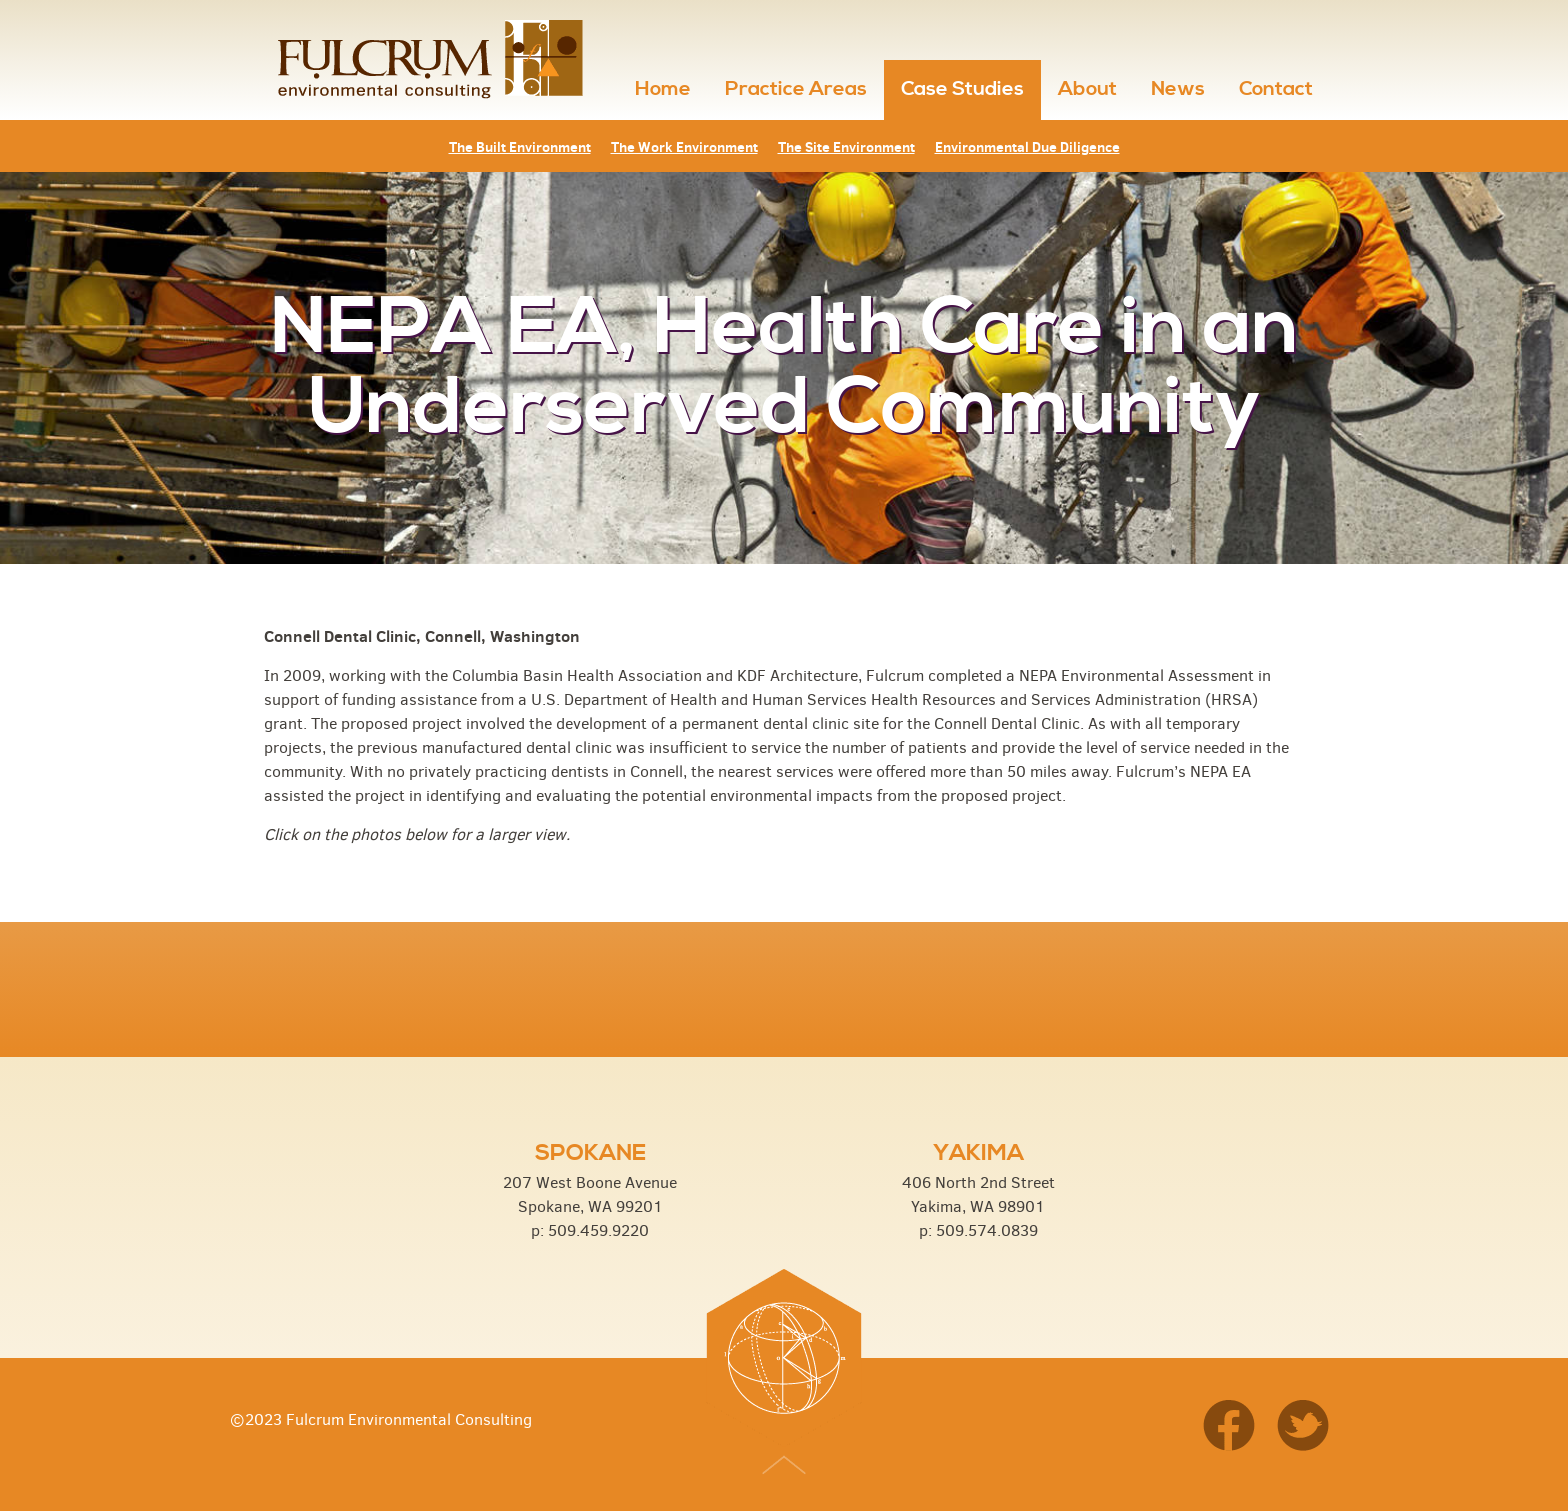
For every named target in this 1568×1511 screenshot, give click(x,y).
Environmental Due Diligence (1027, 146)
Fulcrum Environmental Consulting (426, 60)
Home (663, 89)
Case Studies (962, 89)
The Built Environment (520, 146)
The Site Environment (846, 146)
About (1087, 89)
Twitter (1304, 1427)
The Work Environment (684, 146)
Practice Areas (796, 89)
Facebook (1236, 1427)
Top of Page (784, 1469)
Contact (1276, 89)
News (1178, 89)
